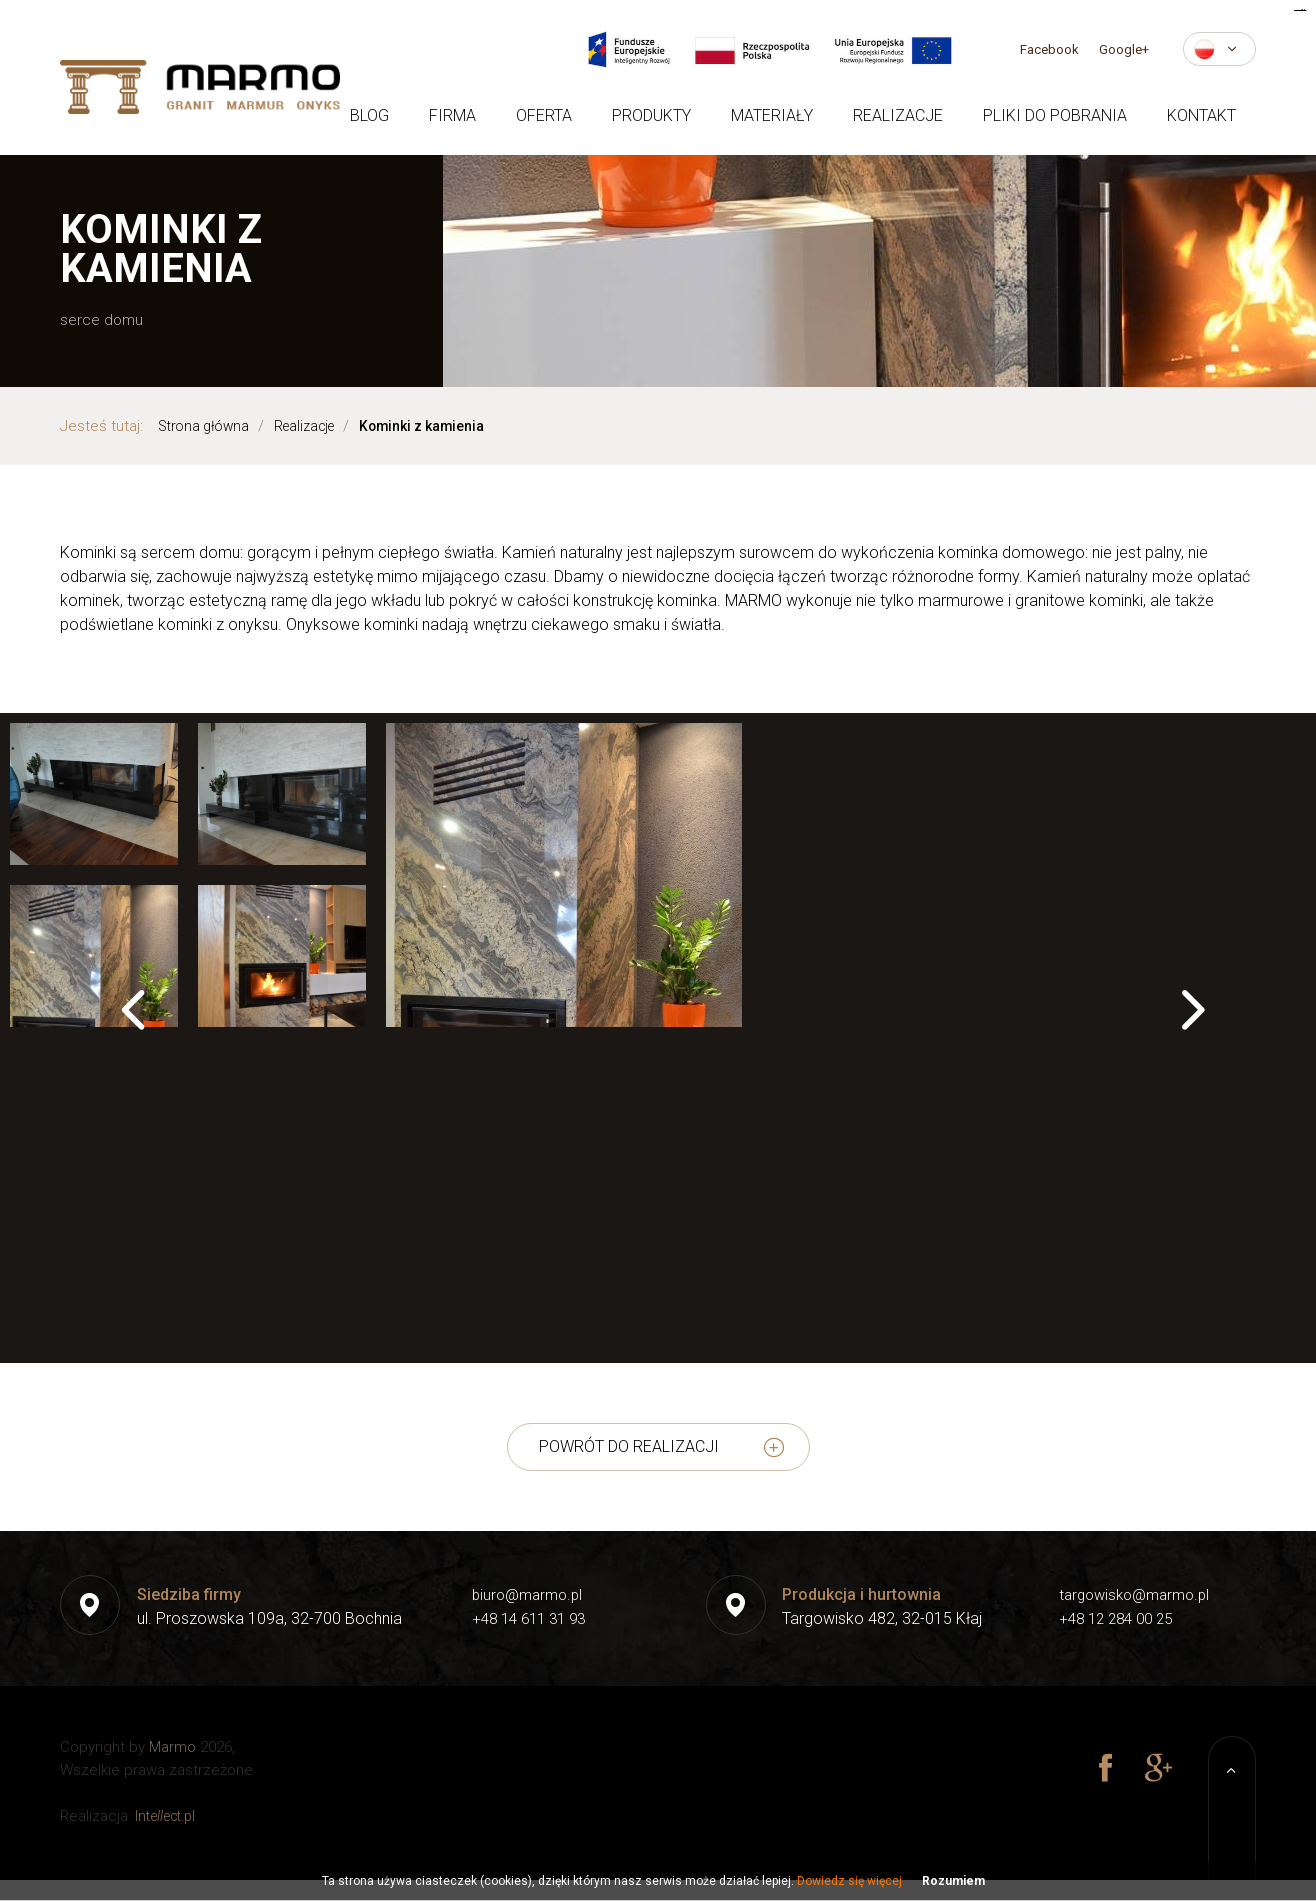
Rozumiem (953, 1881)
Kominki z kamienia (446, 426)
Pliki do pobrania (1055, 115)
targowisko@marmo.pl (1131, 1594)
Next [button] (1188, 1022)
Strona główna (208, 426)
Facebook (1049, 49)
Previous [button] (128, 1022)
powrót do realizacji (629, 1446)
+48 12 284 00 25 (1112, 1618)
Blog (369, 115)
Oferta (544, 115)
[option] (658, 993)
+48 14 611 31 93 (525, 1618)
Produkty (651, 115)
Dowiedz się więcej (849, 1881)
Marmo (172, 1747)
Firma (452, 115)
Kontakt (1201, 115)
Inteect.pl (170, 1816)
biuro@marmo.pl (522, 1594)
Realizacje (898, 115)
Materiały (772, 115)
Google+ (1124, 49)
